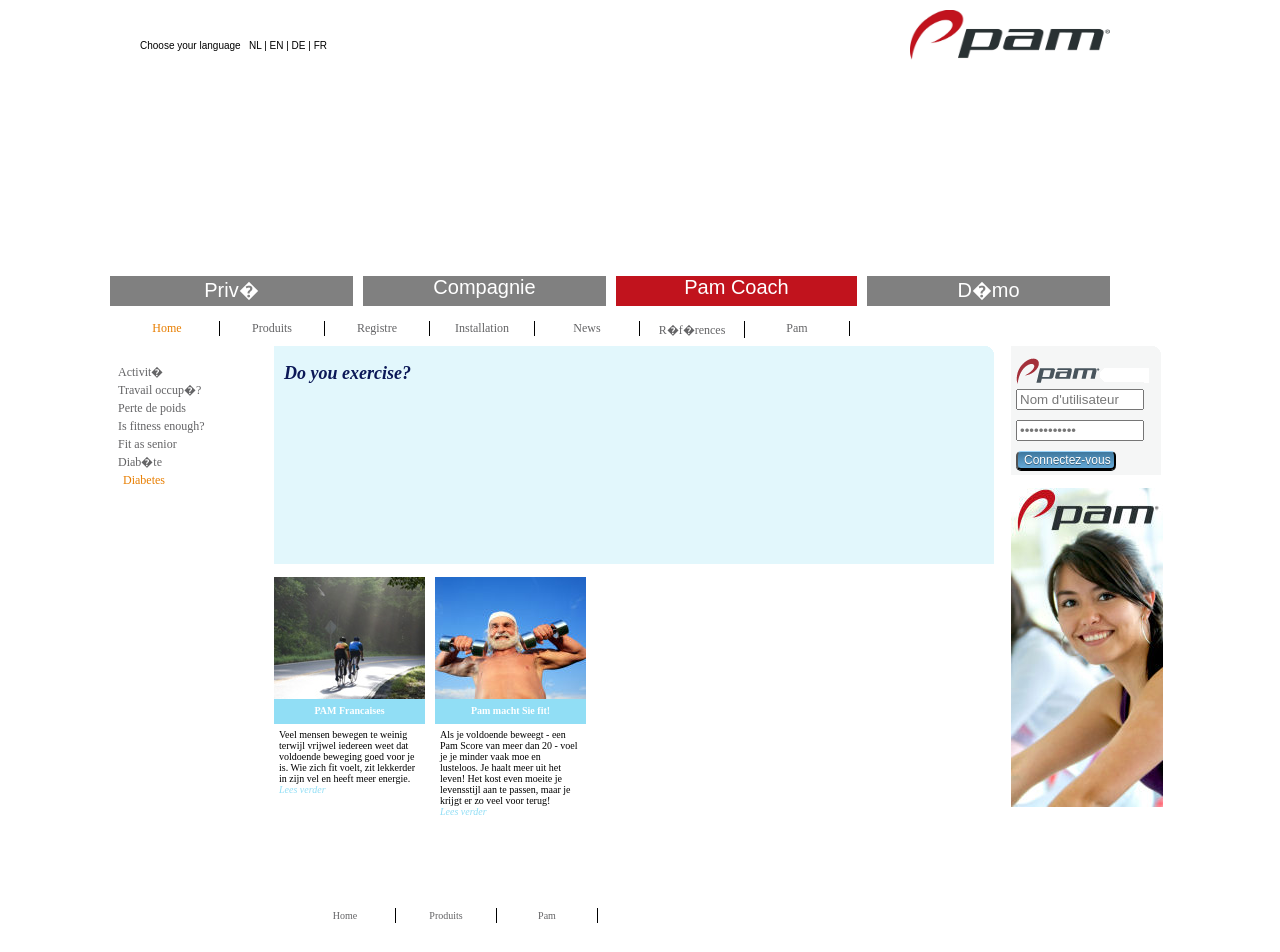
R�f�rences (692, 330)
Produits (272, 328)
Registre (377, 328)
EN (277, 45)
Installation (482, 328)
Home (166, 328)
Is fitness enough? (161, 426)
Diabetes (144, 480)
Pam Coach (736, 287)
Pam (796, 328)
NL (255, 45)
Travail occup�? (159, 390)
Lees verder (302, 789)
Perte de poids (152, 408)
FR (320, 45)
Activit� (140, 372)
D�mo (988, 290)
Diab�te (140, 462)
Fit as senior (147, 444)
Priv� (231, 290)
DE (299, 45)
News (586, 328)
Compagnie (484, 287)
